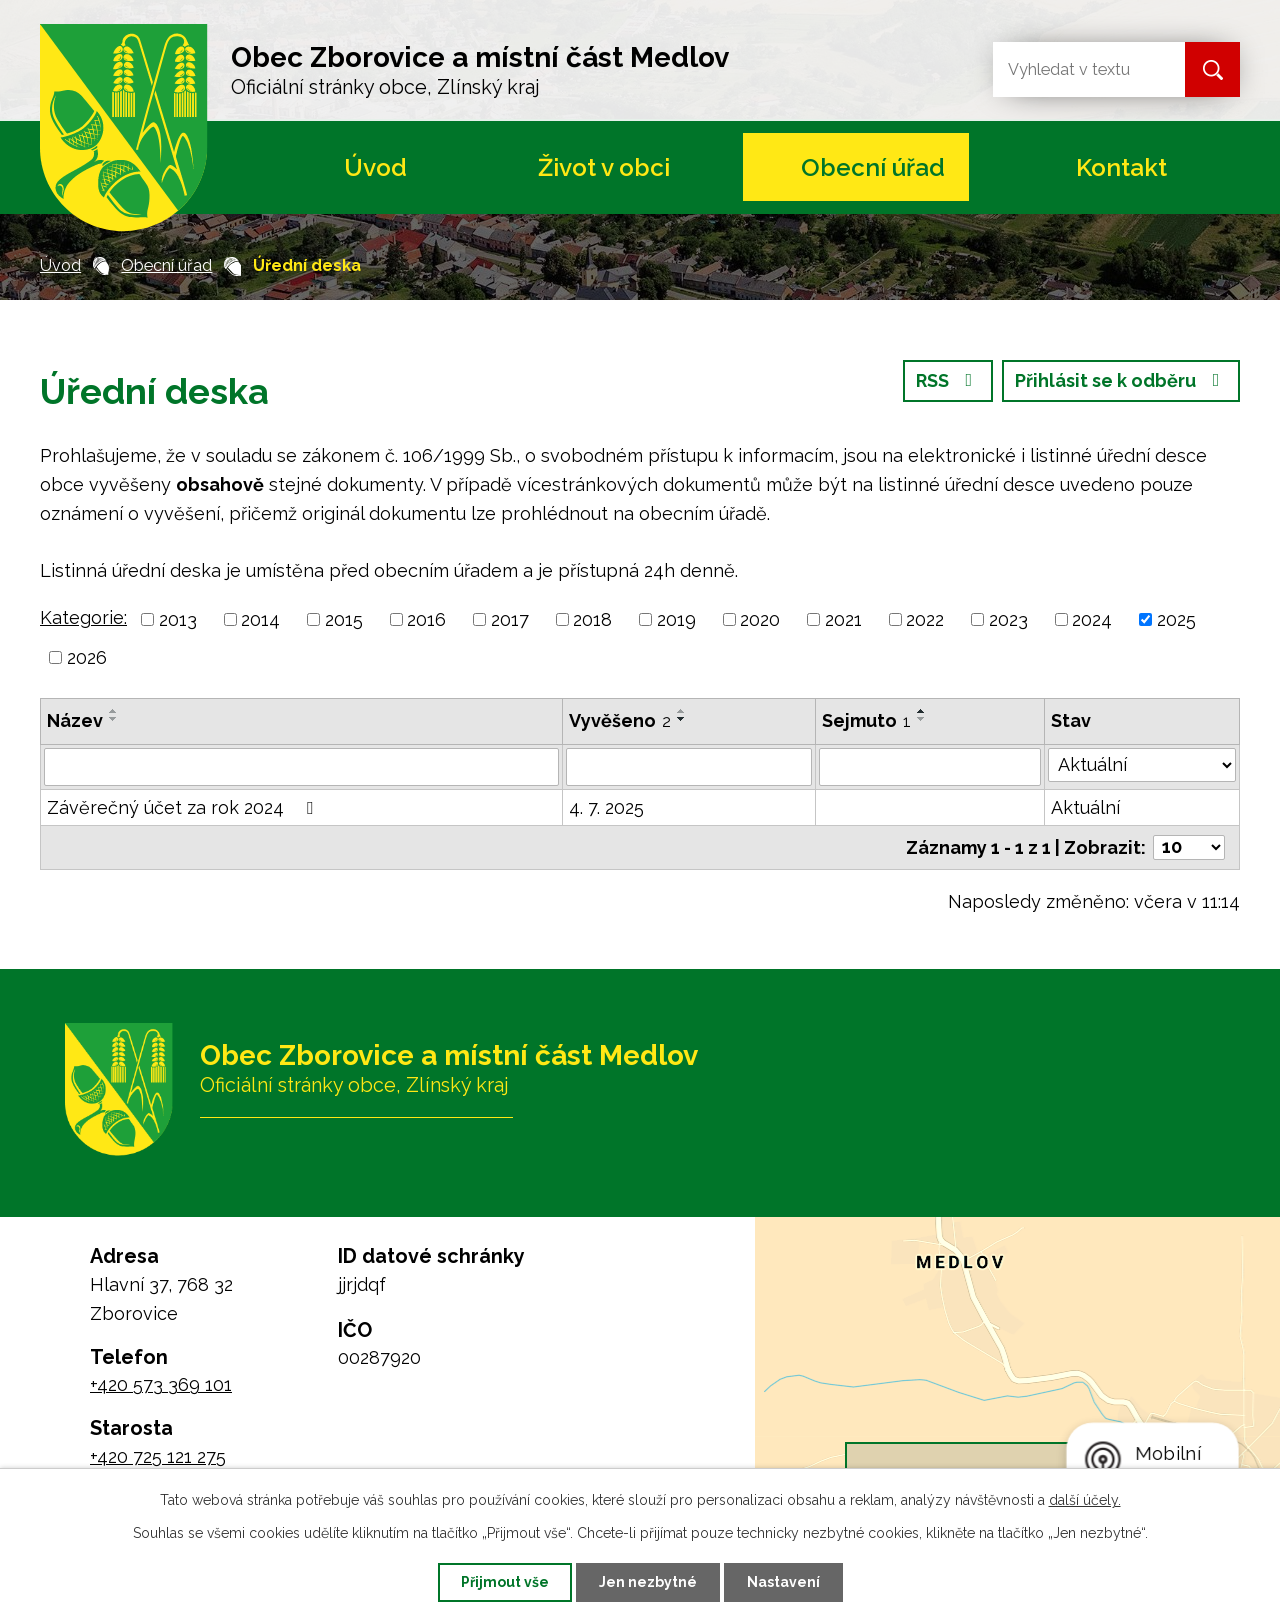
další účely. (1085, 1500)
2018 (592, 619)
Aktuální (1085, 807)
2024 (1092, 619)
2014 (260, 619)
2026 (87, 657)
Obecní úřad (873, 167)
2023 (1008, 619)
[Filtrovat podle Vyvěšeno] (689, 767)
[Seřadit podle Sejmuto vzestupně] (922, 711)
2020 (760, 619)
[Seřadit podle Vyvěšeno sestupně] (682, 719)
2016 (426, 619)
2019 (676, 619)
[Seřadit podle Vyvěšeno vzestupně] (682, 711)
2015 (344, 619)
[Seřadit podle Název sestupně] (114, 719)
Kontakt (1121, 167)
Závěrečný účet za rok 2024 (184, 807)
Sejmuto (866, 720)
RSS (948, 380)
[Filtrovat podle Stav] (1142, 765)
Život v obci (604, 167)
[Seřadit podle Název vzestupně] (114, 711)
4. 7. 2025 (606, 807)
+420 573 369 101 (161, 1384)
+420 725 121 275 (158, 1456)
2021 (843, 619)
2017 (510, 619)
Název (75, 720)
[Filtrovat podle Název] (301, 767)
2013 (178, 619)
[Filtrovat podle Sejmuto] (930, 767)
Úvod (375, 167)
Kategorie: (83, 617)
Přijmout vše (505, 1582)
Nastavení (783, 1582)
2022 (925, 619)
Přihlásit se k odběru (1121, 380)
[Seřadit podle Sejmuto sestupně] (922, 719)
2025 (1176, 619)
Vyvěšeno (620, 720)
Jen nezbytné (648, 1582)
